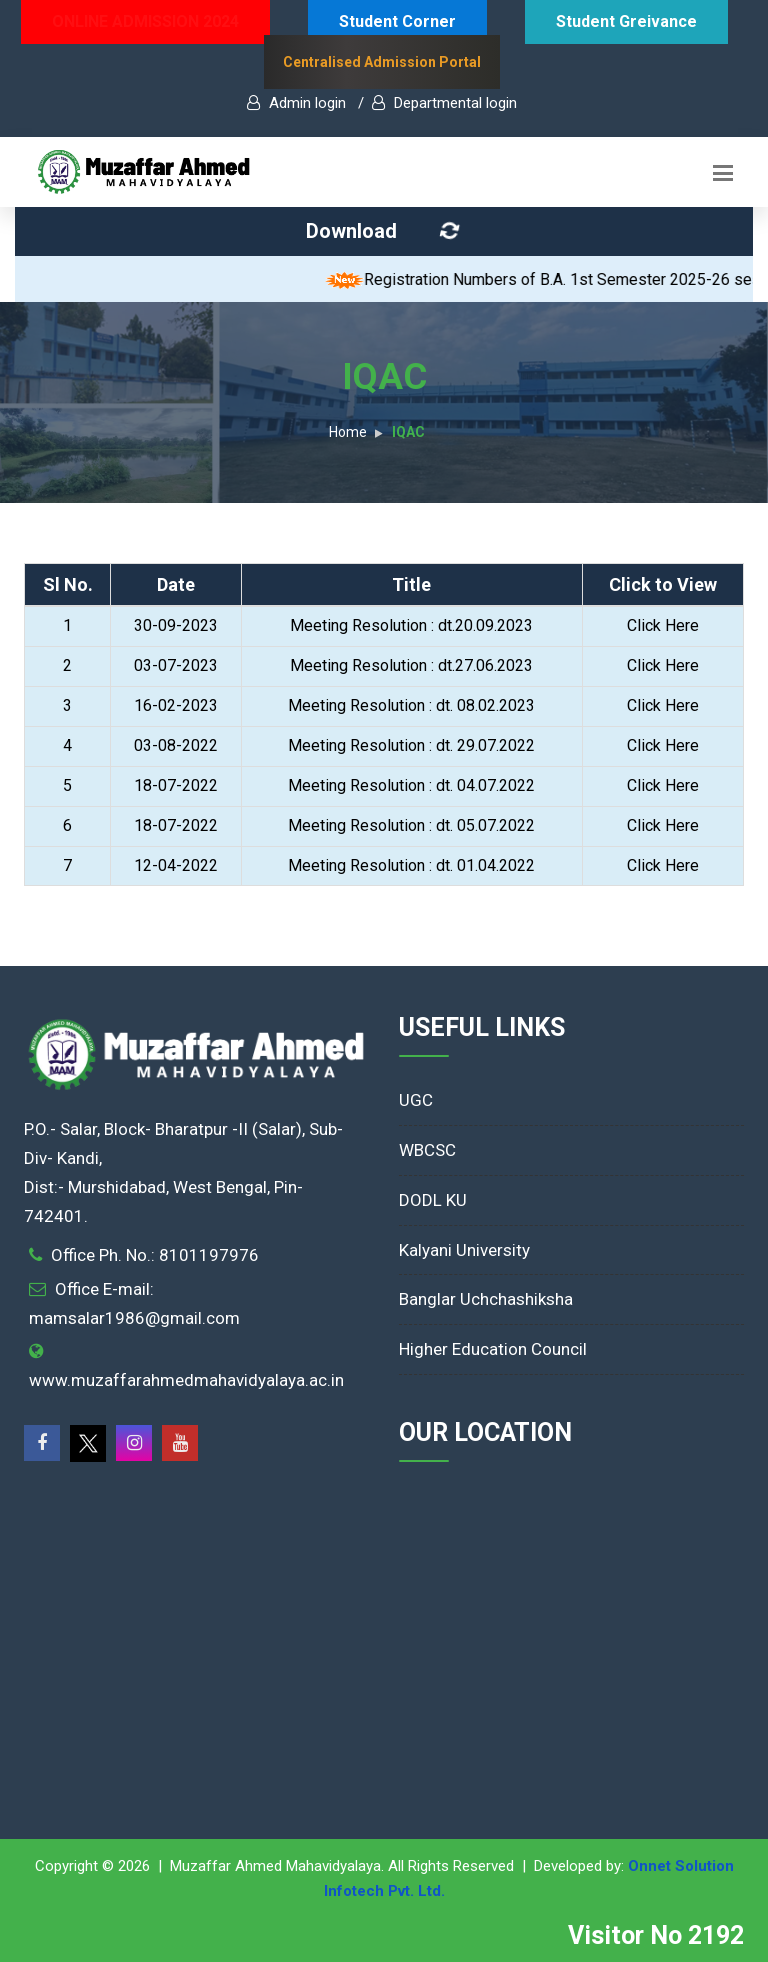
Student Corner (397, 21)
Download (386, 231)
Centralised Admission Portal (382, 62)
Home (348, 432)
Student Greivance (626, 21)
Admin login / (305, 103)
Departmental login (444, 103)
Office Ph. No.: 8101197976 (155, 1255)
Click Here (663, 625)
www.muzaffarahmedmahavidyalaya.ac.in (186, 1380)
